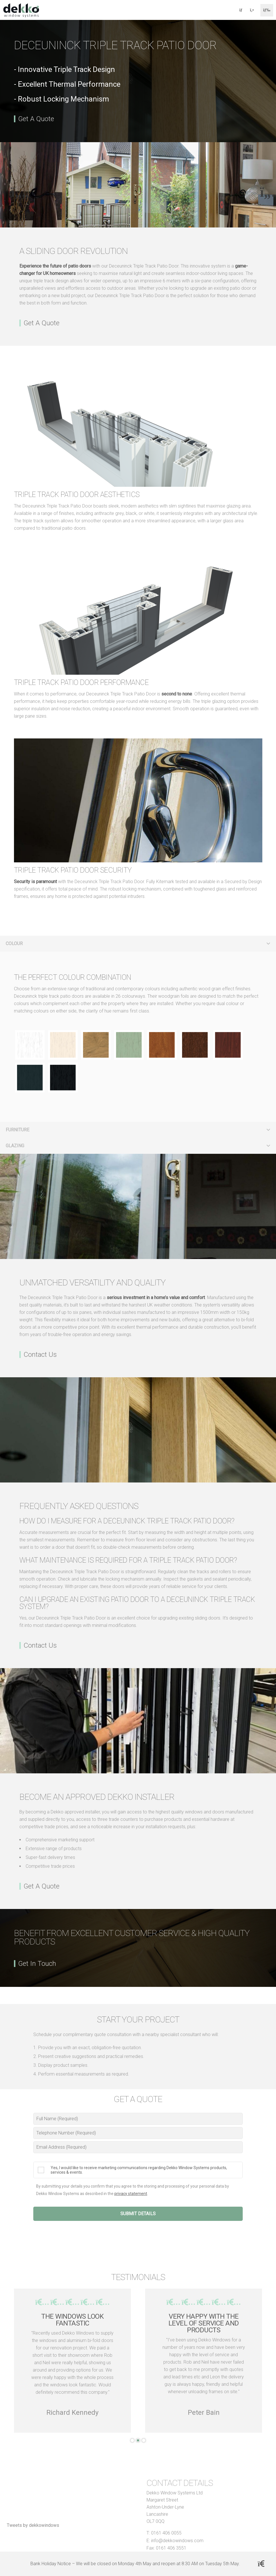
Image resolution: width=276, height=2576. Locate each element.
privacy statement (130, 2193)
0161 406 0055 (166, 2533)
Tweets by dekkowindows (33, 2525)
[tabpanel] (72, 2361)
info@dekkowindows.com (177, 2540)
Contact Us (40, 1354)
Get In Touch (37, 1963)
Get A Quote (36, 118)
